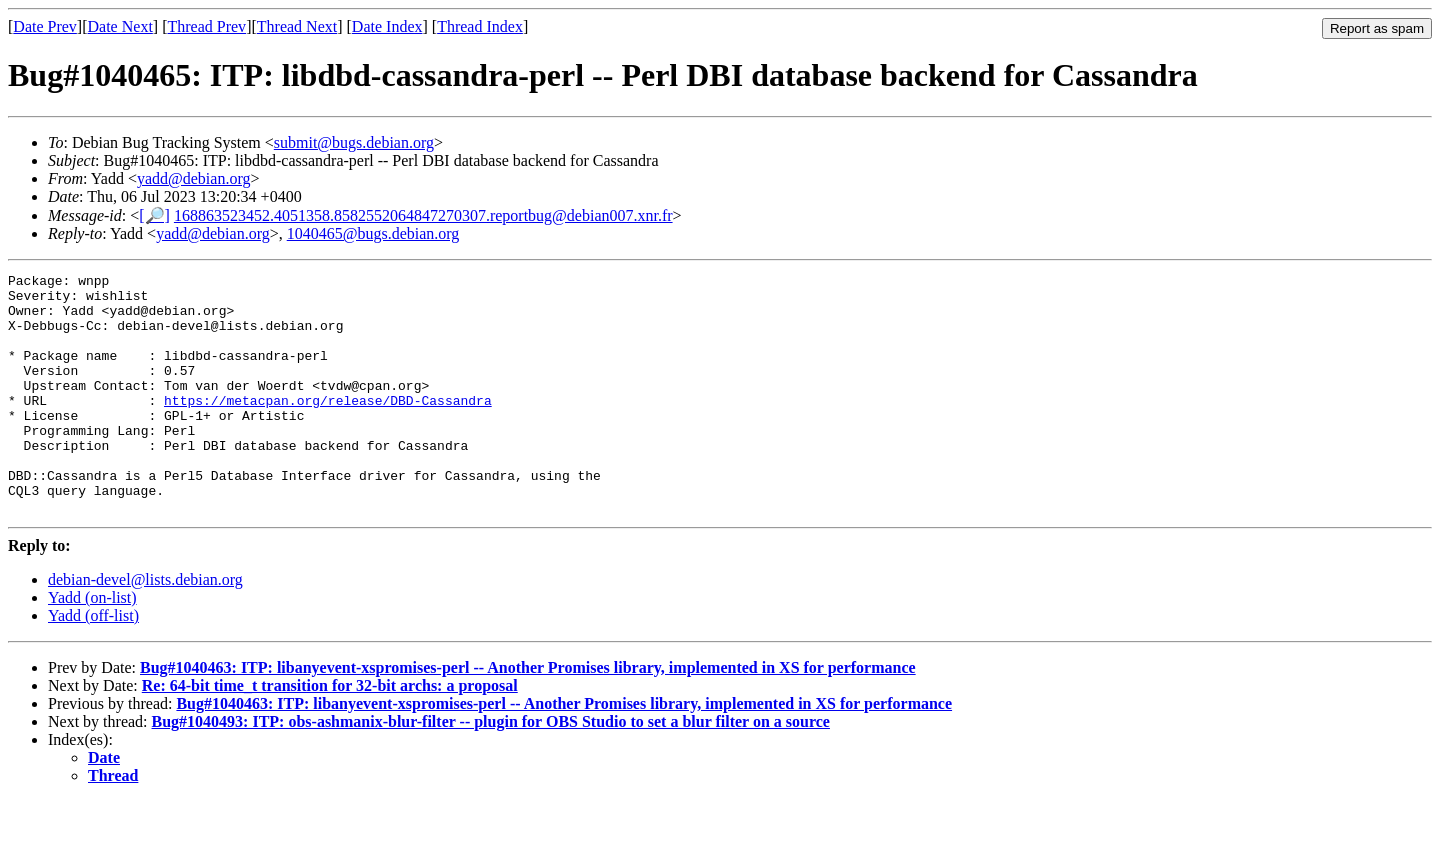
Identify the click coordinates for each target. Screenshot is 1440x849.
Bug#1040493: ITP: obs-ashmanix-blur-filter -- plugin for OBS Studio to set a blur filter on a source (491, 769)
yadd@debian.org (194, 178)
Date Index (387, 26)
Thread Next (297, 26)
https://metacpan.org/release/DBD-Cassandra (328, 427)
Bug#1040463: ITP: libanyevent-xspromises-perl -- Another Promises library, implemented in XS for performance (528, 715)
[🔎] (154, 215)
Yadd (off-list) (93, 663)
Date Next (120, 26)
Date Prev (45, 26)
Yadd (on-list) (92, 645)
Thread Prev (206, 26)
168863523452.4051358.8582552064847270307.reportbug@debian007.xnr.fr (423, 215)
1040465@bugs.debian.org (373, 233)
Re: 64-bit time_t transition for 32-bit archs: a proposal (330, 733)
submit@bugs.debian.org (354, 142)
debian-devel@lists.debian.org (145, 627)
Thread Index (480, 26)
